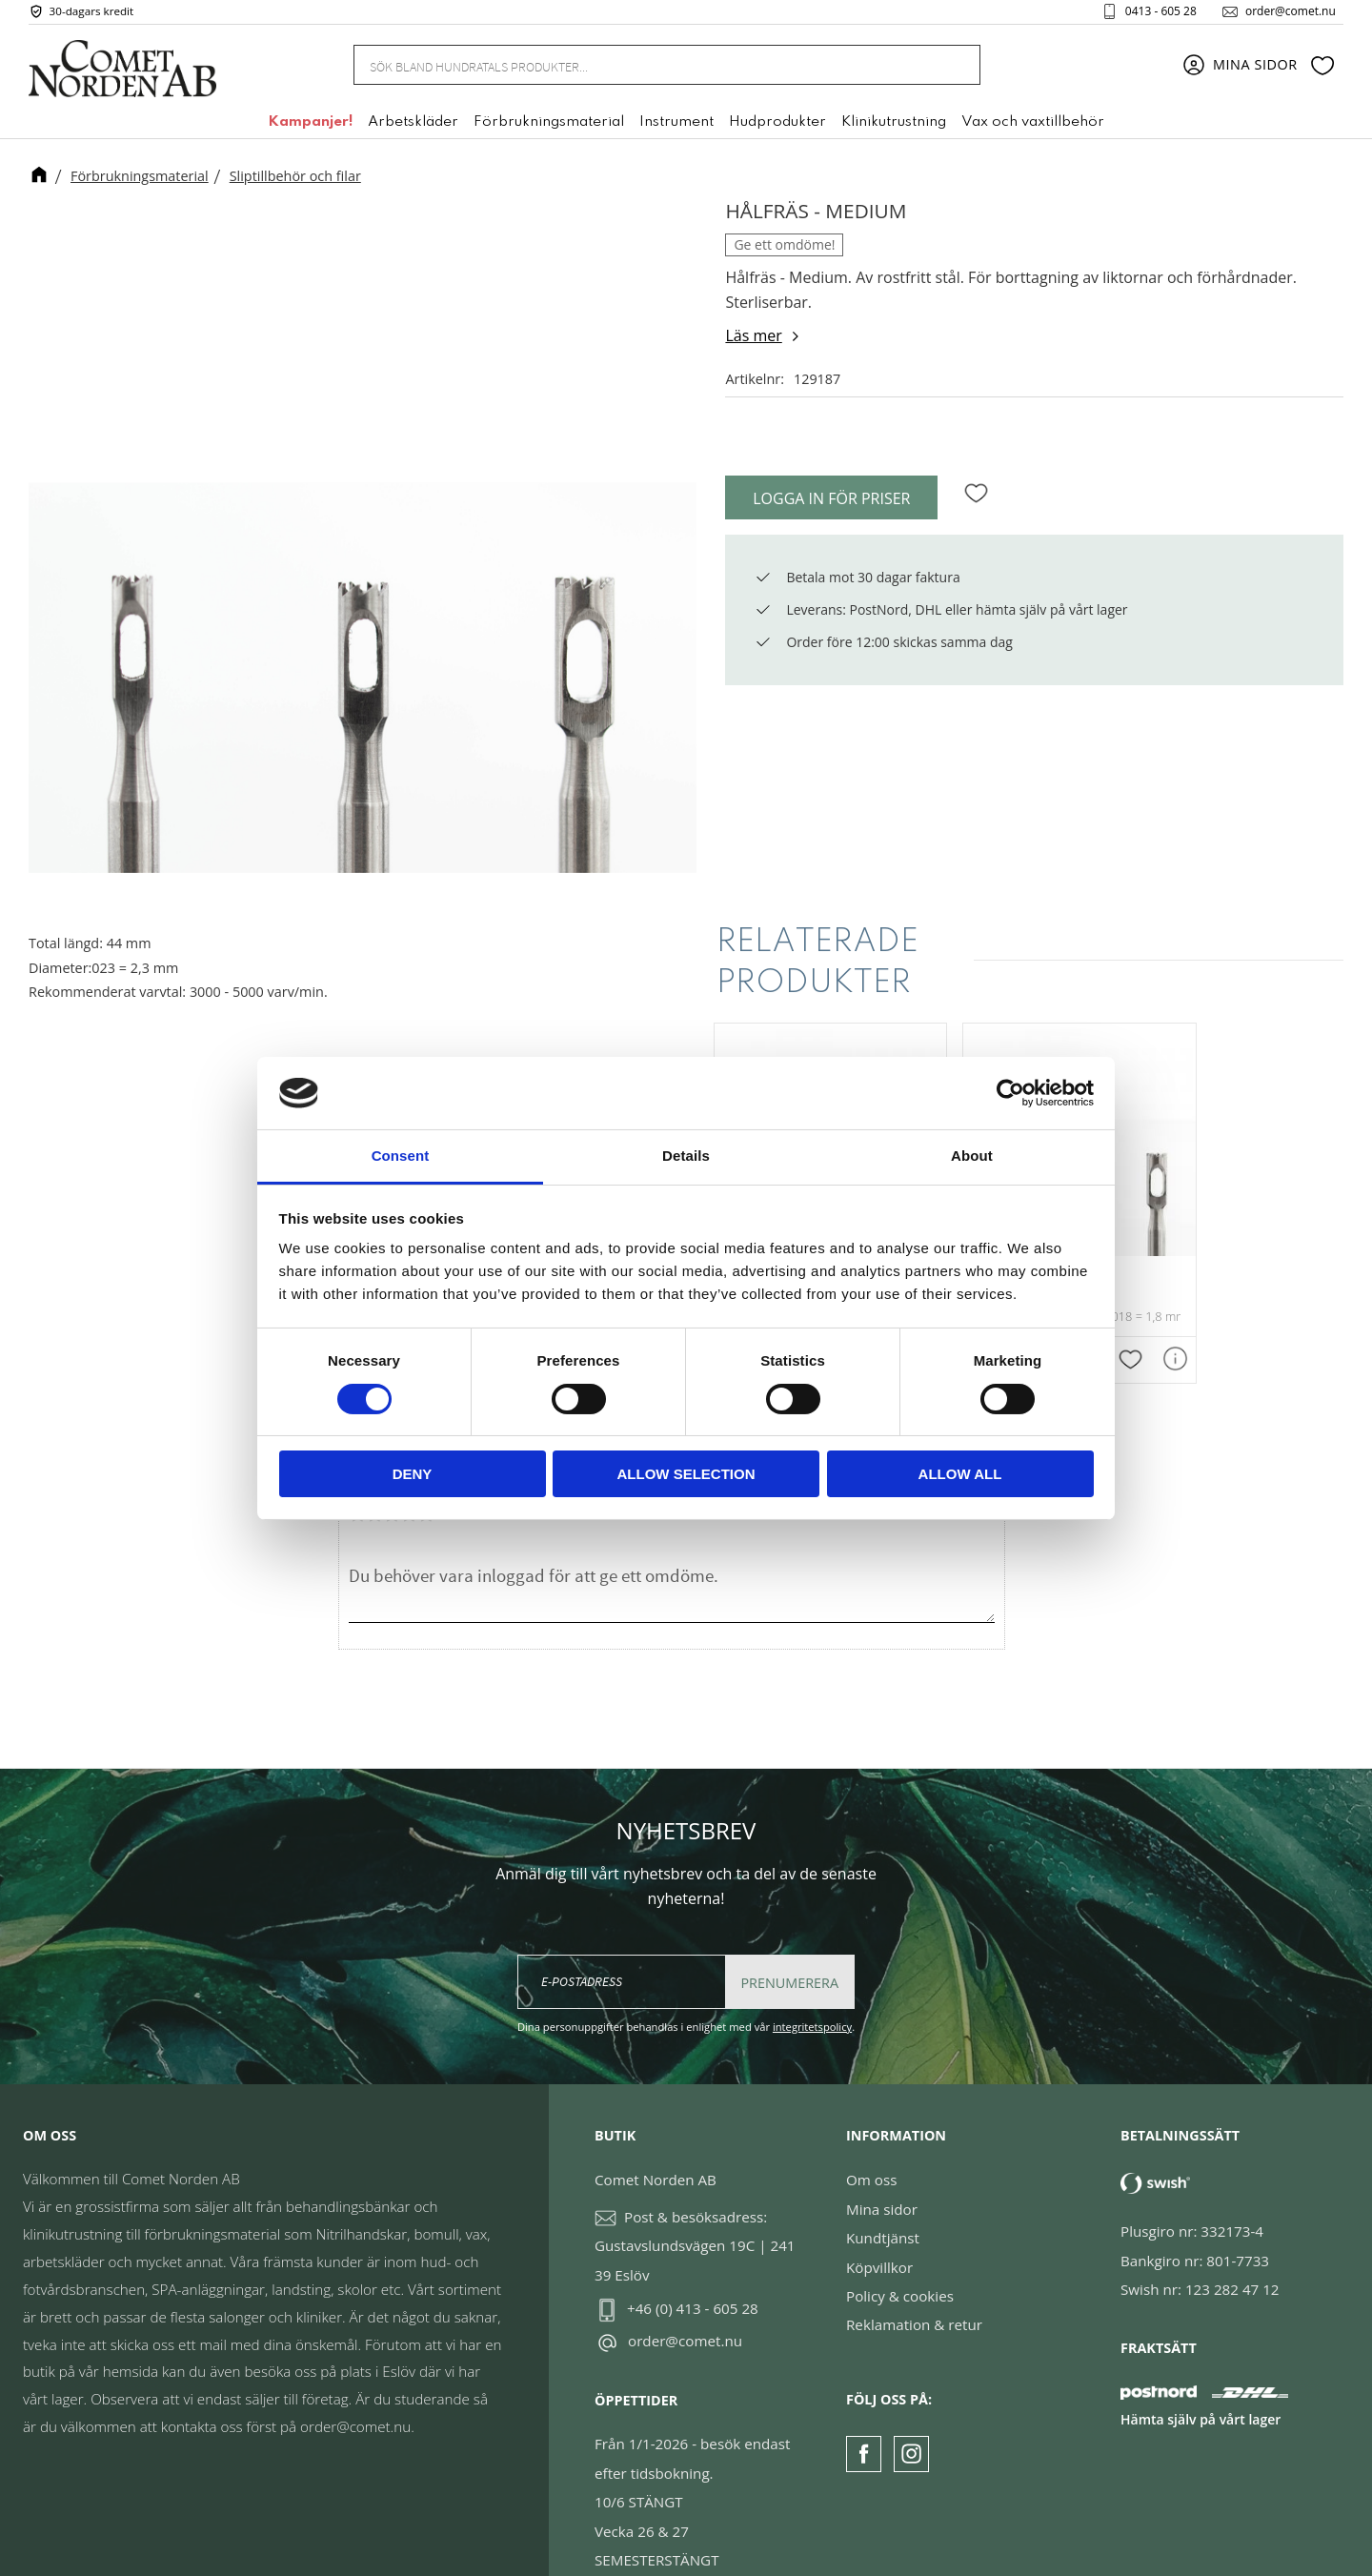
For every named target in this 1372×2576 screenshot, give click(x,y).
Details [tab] (686, 1155)
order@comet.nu (1283, 13)
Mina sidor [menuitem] (1255, 69)
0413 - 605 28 (1153, 13)
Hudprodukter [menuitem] (777, 126)
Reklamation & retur (914, 2288)
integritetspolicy (812, 1990)
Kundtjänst (882, 2201)
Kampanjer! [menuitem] (310, 126)
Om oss (871, 2143)
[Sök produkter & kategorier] (644, 68)
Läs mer (753, 335)
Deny (413, 1474)
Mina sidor (882, 2171)
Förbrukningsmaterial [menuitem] (549, 126)
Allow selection (686, 1474)
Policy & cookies (900, 2258)
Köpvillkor (879, 2230)
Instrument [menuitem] (676, 126)
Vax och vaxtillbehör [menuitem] (1032, 126)
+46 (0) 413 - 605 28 (692, 2271)
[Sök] (955, 69)
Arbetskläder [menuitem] (413, 126)
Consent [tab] (401, 1155)
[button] (1322, 69)
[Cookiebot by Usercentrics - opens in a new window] (1010, 1093)
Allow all (960, 1474)
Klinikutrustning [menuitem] (893, 126)
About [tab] (972, 1155)
